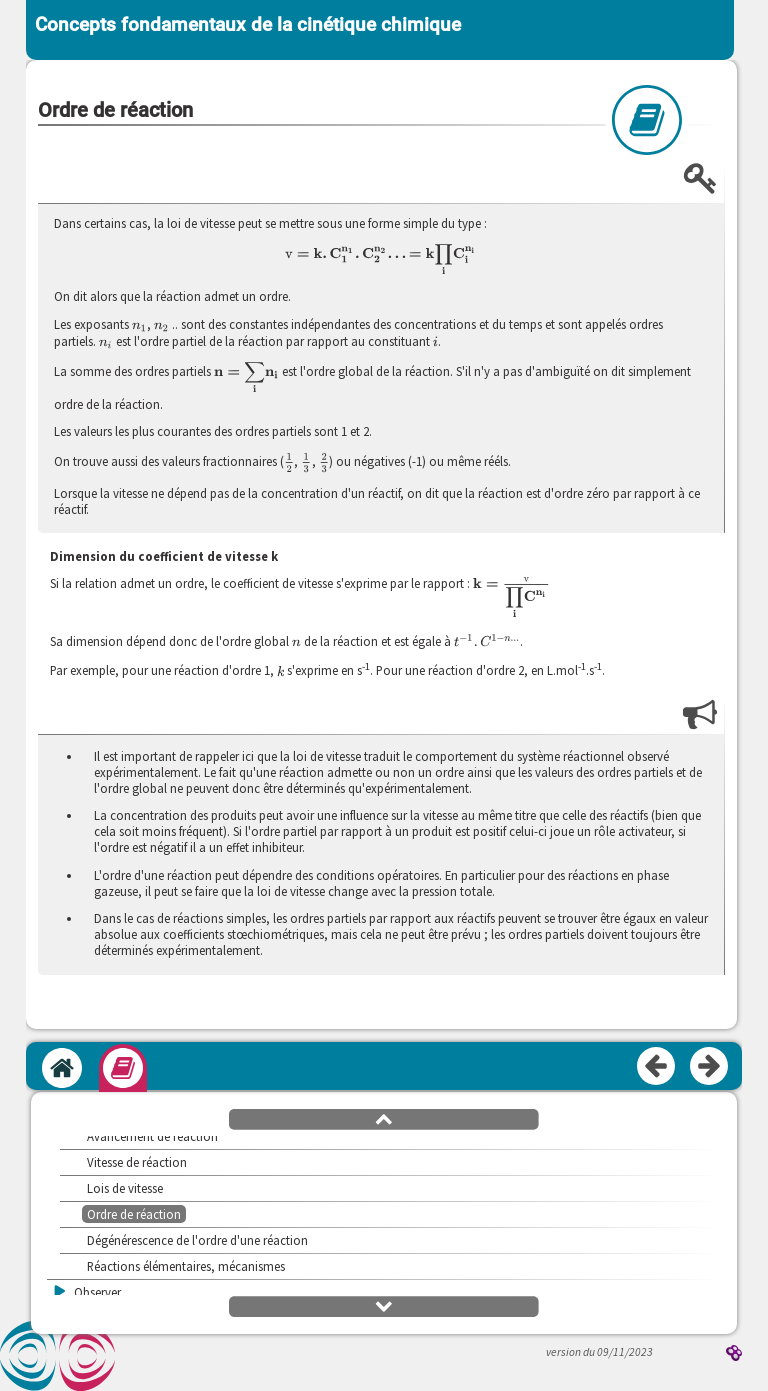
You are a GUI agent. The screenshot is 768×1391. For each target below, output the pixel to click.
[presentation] (380, 260)
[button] (384, 1118)
